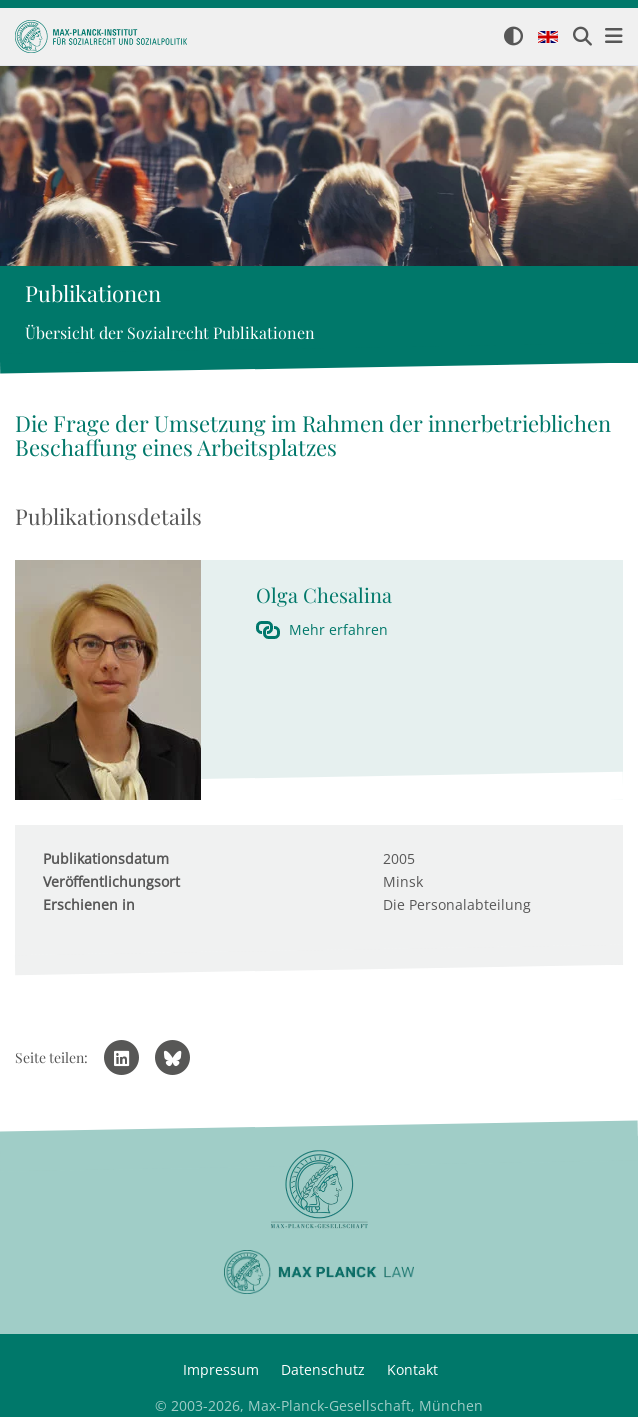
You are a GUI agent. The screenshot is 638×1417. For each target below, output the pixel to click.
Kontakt (412, 1369)
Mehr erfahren (338, 629)
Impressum (221, 1369)
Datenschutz (323, 1369)
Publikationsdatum (106, 858)
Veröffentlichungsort (111, 881)
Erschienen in (89, 904)
